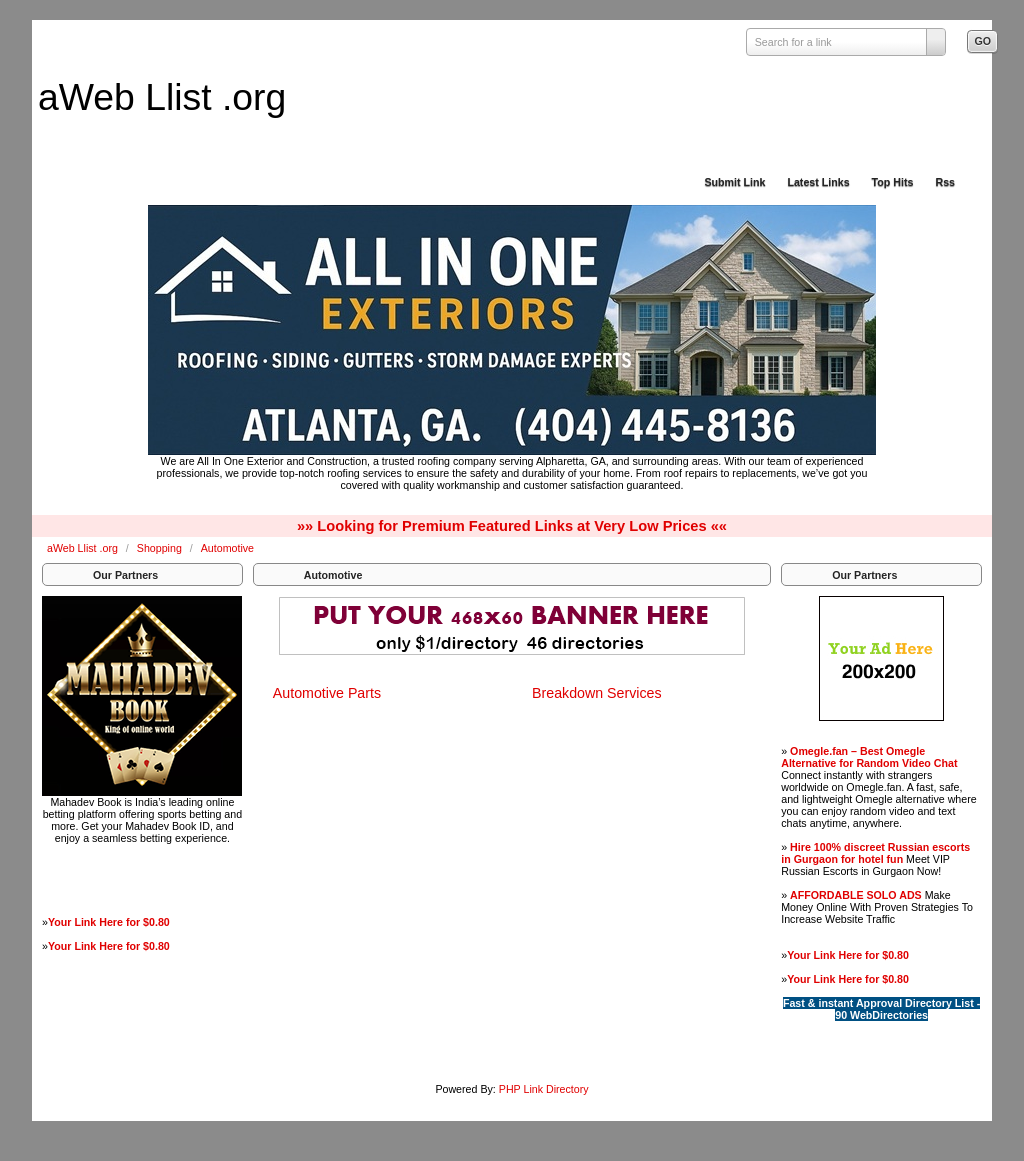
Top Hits (893, 182)
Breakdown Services (597, 693)
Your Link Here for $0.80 (109, 922)
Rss (945, 182)
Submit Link (734, 182)
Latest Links (818, 182)
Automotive (227, 548)
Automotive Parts (327, 693)
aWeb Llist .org (162, 97)
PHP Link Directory (544, 1089)
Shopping (161, 548)
